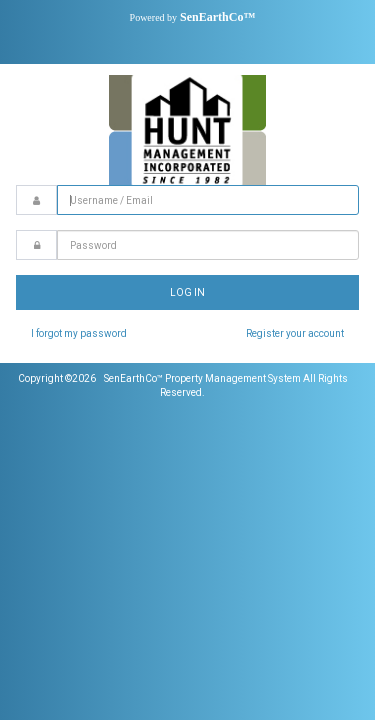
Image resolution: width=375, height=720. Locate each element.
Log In (187, 292)
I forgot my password (79, 333)
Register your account (295, 333)
